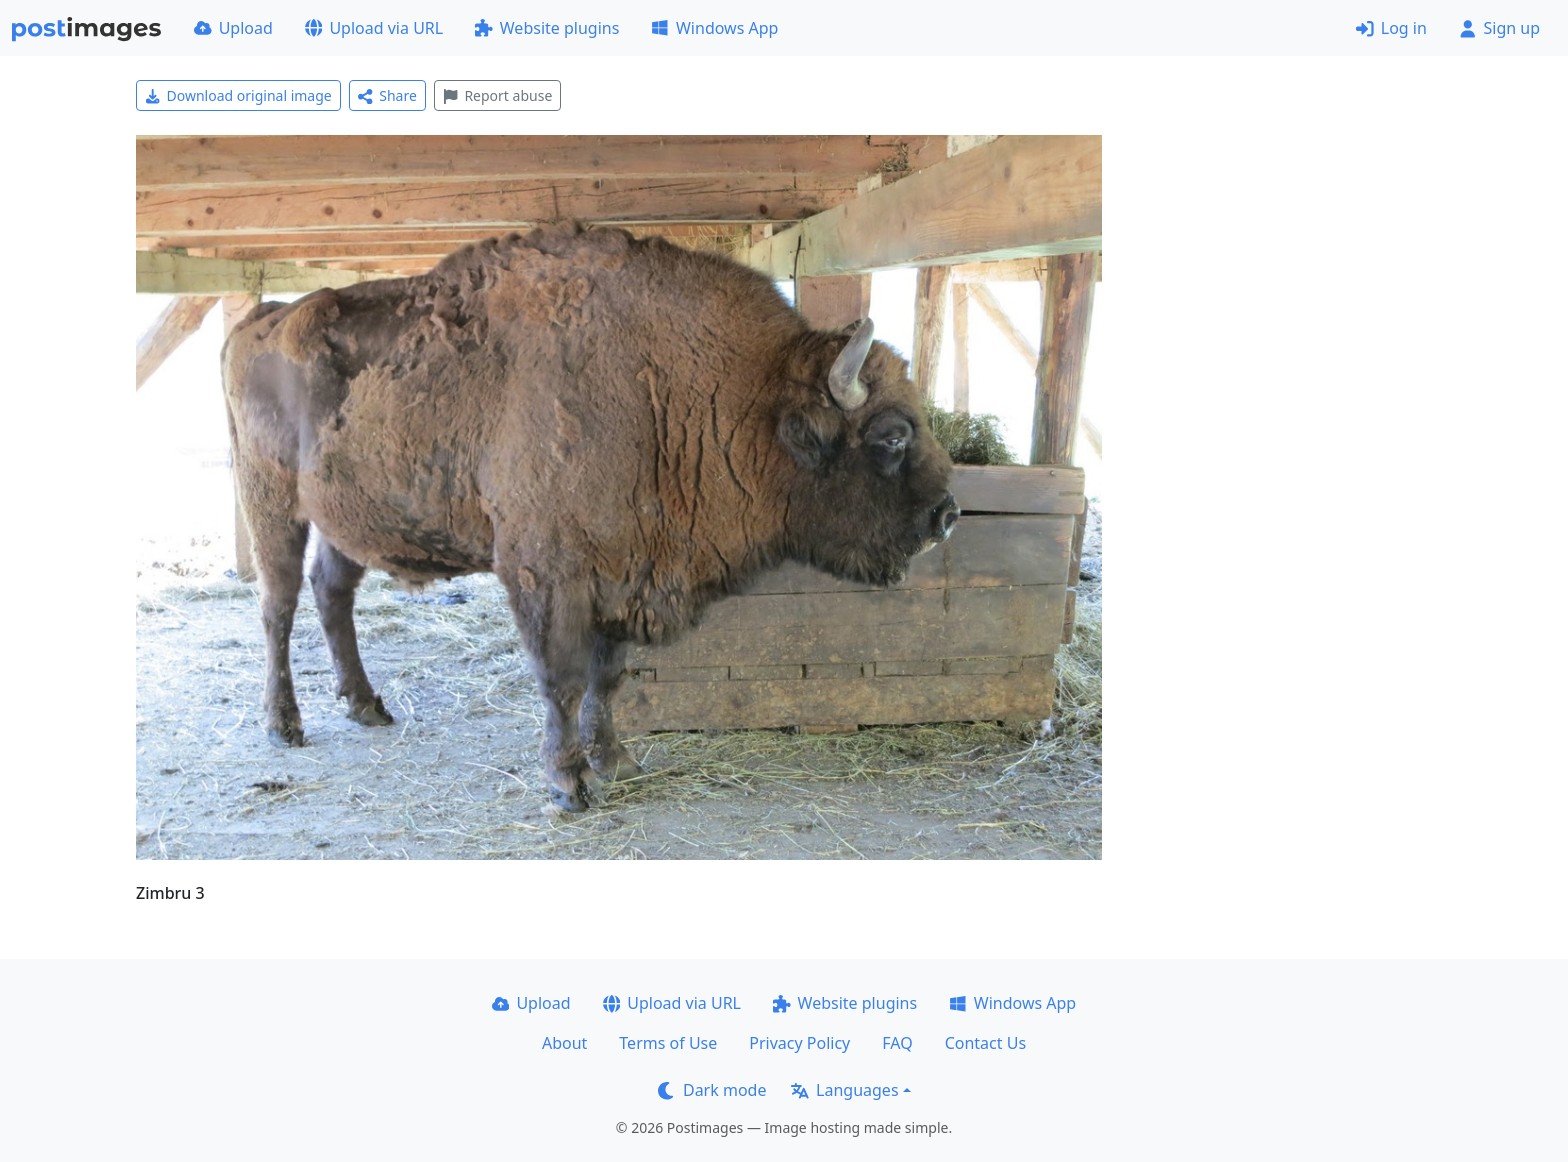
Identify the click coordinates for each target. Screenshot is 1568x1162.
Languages (844, 1090)
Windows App (714, 28)
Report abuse (497, 95)
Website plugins (547, 28)
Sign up (1499, 28)
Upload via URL (374, 28)
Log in (1391, 28)
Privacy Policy (799, 1043)
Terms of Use (668, 1043)
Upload (233, 28)
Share (387, 95)
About (564, 1043)
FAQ (897, 1043)
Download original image (238, 95)
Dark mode (712, 1090)
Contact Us (985, 1043)
